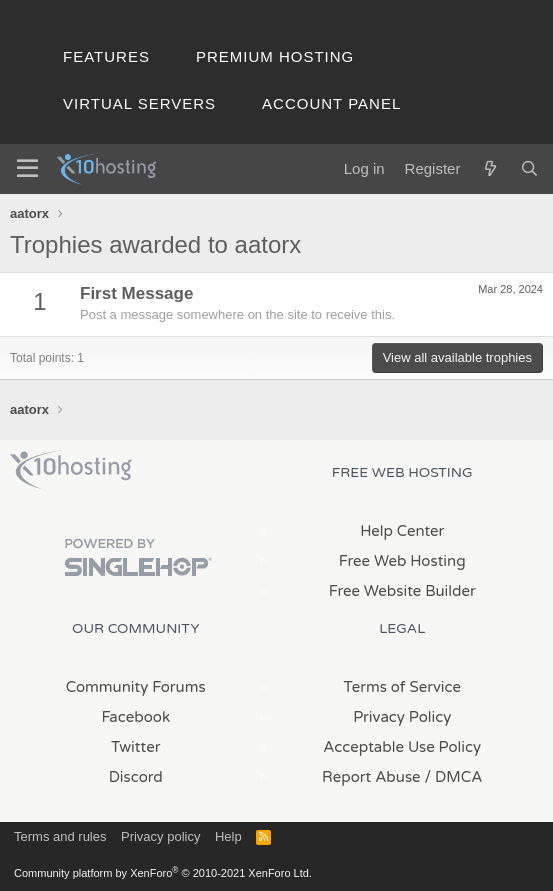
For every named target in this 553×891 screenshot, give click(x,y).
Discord (136, 777)
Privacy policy (160, 836)
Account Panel (331, 103)
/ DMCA (454, 777)
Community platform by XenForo (163, 873)
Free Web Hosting (402, 561)
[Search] (529, 168)
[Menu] (27, 169)
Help (228, 836)
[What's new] (489, 168)
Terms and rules (60, 836)
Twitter (135, 747)
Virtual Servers (139, 103)
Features (106, 56)
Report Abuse (371, 777)
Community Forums (136, 687)
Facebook (135, 717)
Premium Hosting (275, 56)
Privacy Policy (402, 717)
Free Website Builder (402, 591)
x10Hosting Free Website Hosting (71, 470)
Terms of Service (402, 687)
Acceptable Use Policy (402, 747)
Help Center (402, 531)
